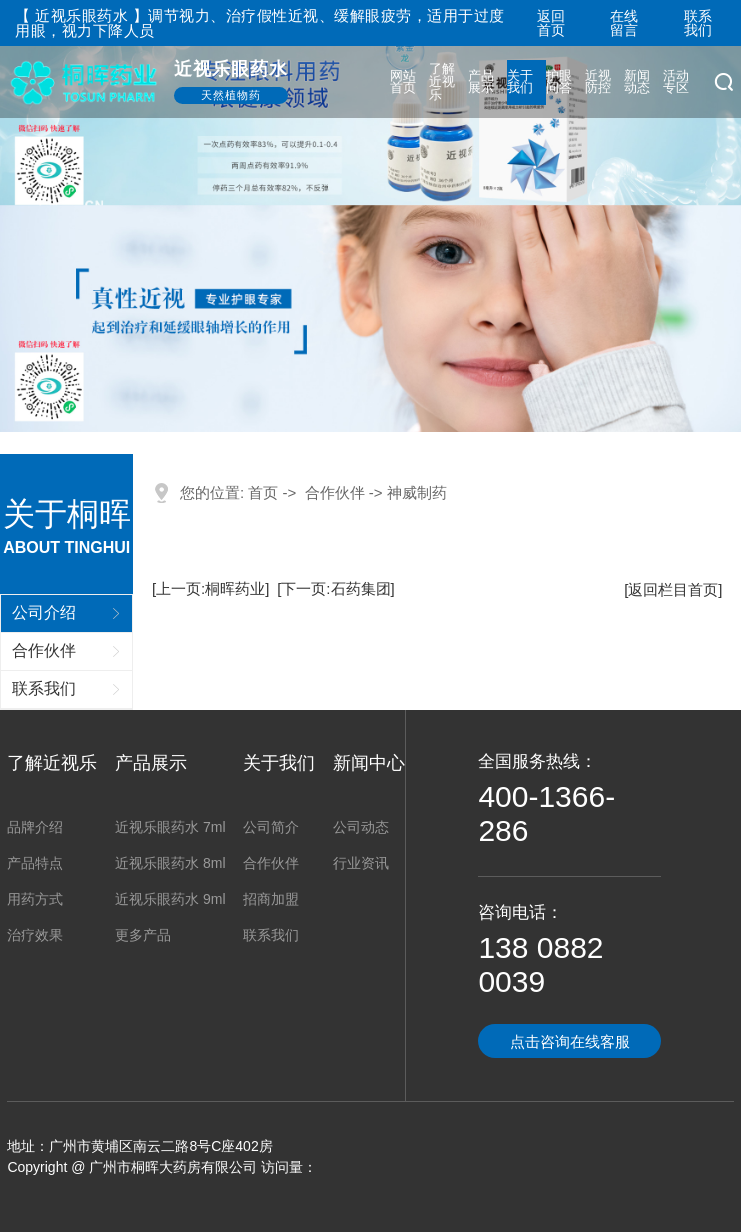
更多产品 (143, 935)
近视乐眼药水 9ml (170, 899)
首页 (263, 492)
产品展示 (481, 82)
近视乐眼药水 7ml (170, 827)
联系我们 (698, 23)
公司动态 (361, 827)
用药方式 (35, 899)
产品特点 (35, 863)
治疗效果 (35, 935)
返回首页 (551, 23)
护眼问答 (559, 82)
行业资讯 (361, 863)
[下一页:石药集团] (336, 588)
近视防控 (598, 82)
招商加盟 (271, 899)
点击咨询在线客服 (570, 1041)
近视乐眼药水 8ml (170, 863)
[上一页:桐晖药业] (211, 588)
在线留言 (624, 23)
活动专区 (676, 82)
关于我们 (520, 82)
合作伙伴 (44, 650)
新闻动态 (637, 82)
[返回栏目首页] (673, 589)
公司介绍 (44, 612)
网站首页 (403, 82)
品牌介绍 (35, 827)
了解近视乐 (442, 81)
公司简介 (271, 827)
